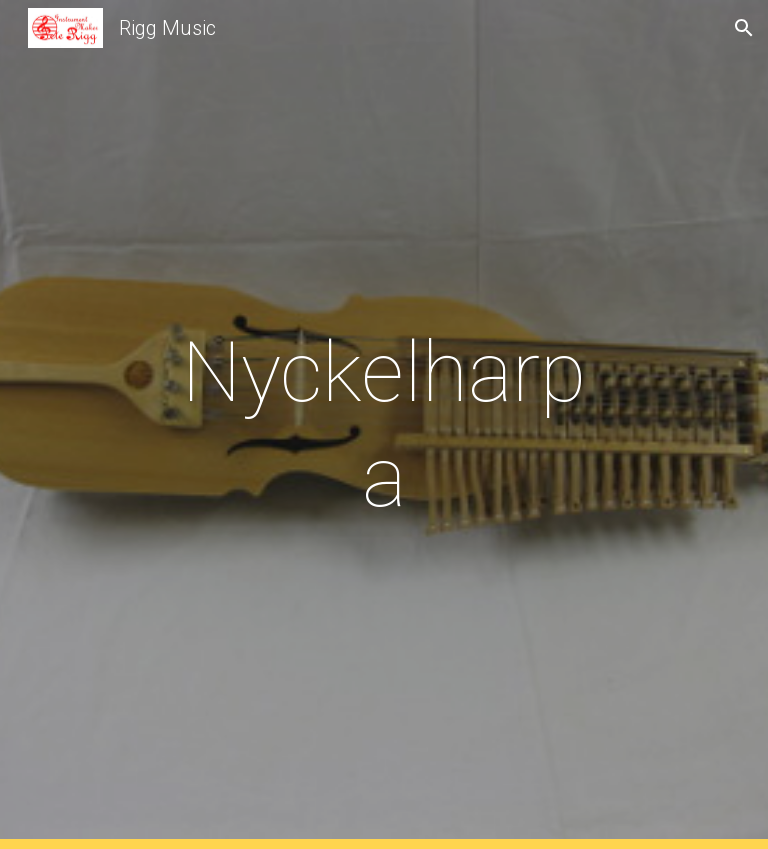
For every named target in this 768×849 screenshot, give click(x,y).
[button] (744, 28)
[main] (383, 425)
